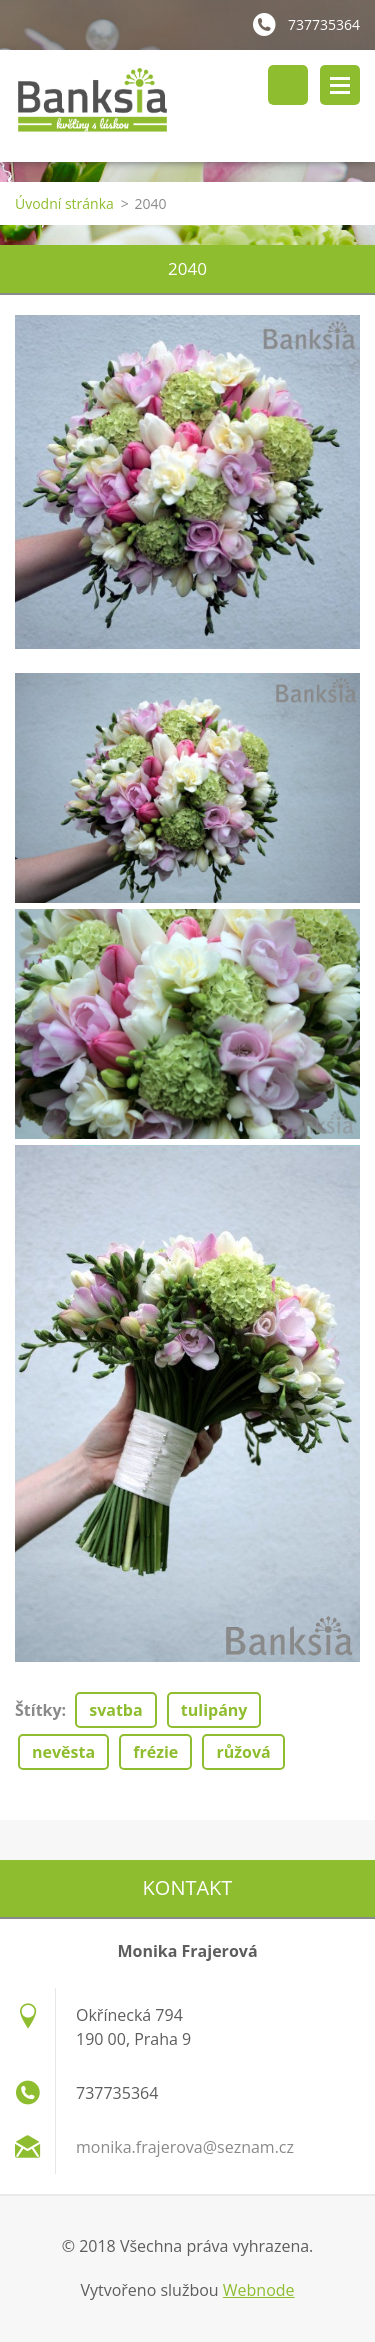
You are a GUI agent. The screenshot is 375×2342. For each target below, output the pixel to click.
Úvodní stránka (64, 203)
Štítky (38, 1710)
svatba (115, 1710)
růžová (243, 1752)
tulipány (214, 1710)
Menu (340, 85)
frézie (155, 1752)
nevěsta (63, 1752)
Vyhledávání (288, 85)
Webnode (259, 2290)
